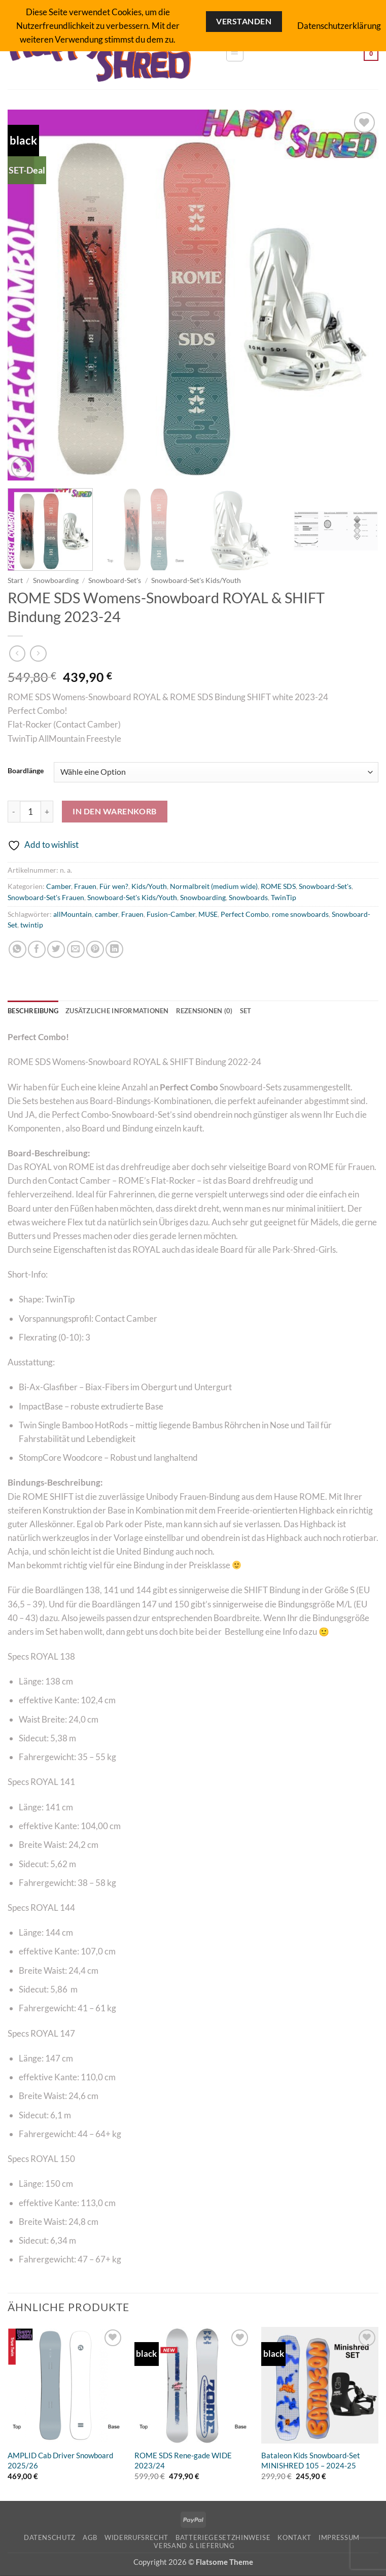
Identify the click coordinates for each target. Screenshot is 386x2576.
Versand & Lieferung (194, 2546)
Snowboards (248, 898)
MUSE (208, 914)
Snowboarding (56, 580)
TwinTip (283, 898)
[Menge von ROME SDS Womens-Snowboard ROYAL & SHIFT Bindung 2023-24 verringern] (14, 811)
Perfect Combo (245, 914)
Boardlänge (26, 770)
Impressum (339, 2538)
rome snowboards (300, 914)
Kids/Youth (149, 886)
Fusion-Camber (171, 914)
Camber (58, 886)
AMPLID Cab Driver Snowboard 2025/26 (60, 2460)
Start (15, 580)
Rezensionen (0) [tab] (219, 1011)
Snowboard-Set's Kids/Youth (196, 580)
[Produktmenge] (30, 811)
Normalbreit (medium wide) (214, 886)
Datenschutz (50, 2538)
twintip (31, 925)
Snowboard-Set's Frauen (46, 898)
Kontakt (294, 2538)
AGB (90, 2538)
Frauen (85, 886)
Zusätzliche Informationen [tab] (126, 1011)
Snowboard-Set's (114, 580)
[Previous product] (38, 653)
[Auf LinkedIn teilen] (114, 949)
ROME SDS (278, 886)
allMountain (72, 914)
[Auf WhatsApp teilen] (17, 949)
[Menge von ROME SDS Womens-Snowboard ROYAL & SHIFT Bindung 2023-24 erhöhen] (47, 811)
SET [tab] (263, 1011)
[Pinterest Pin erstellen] (95, 949)
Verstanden (243, 21)
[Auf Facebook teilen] (37, 949)
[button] (234, 53)
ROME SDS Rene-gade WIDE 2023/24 (183, 2460)
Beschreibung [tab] (35, 1011)
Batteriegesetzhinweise (223, 2538)
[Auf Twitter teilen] (56, 949)
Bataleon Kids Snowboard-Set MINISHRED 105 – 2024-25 (310, 2460)
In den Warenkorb (115, 811)
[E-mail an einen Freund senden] (76, 949)
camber (106, 914)
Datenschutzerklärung (339, 25)
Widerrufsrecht (136, 2538)
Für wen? (113, 886)
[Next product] (17, 653)
